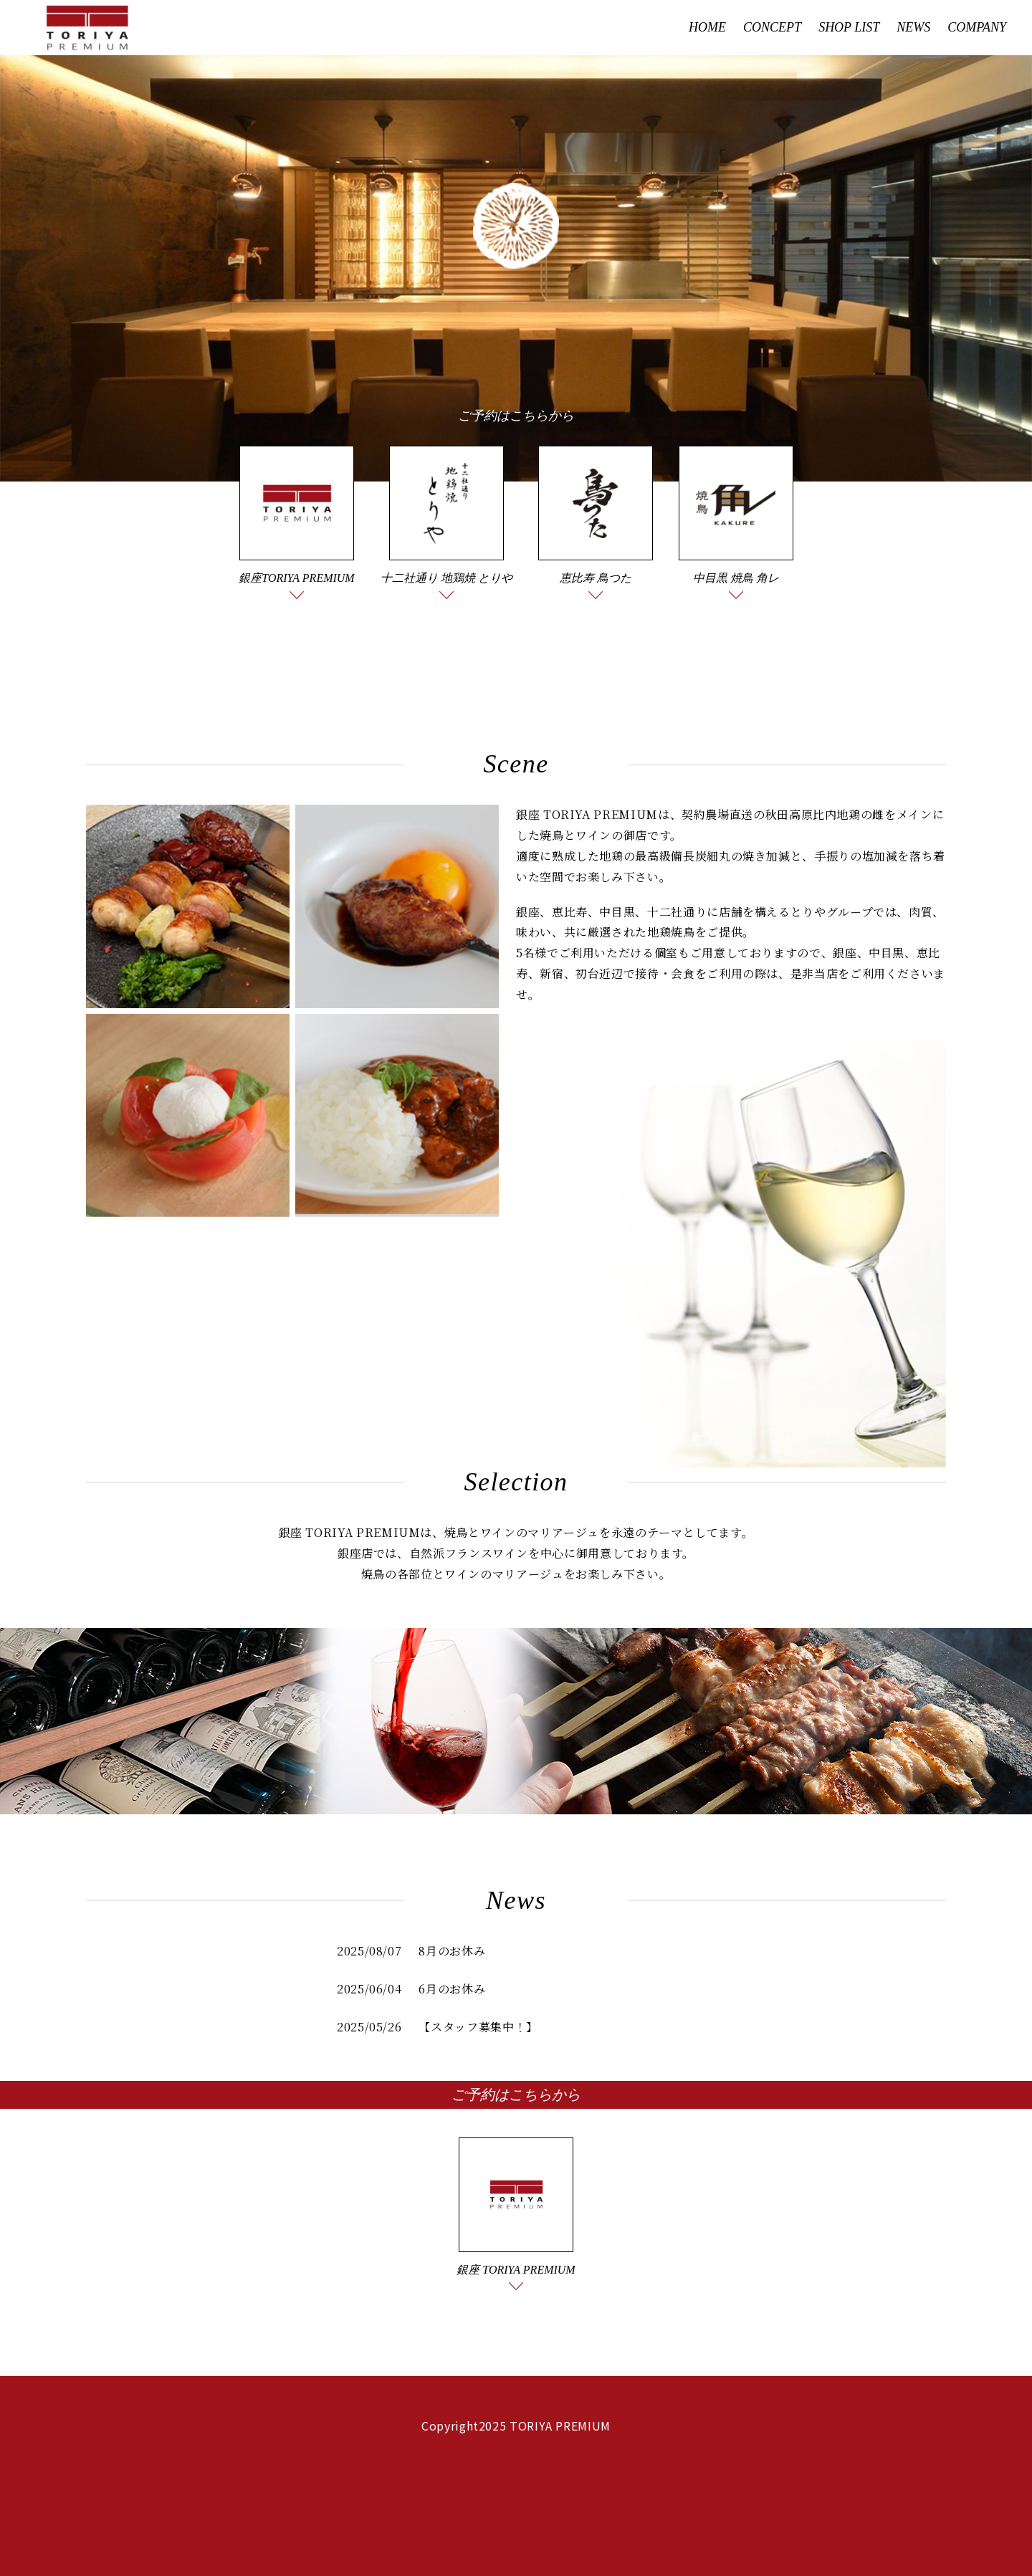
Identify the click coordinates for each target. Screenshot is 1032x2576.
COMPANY (976, 27)
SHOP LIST (848, 27)
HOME (707, 27)
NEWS (913, 27)
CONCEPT (772, 27)
